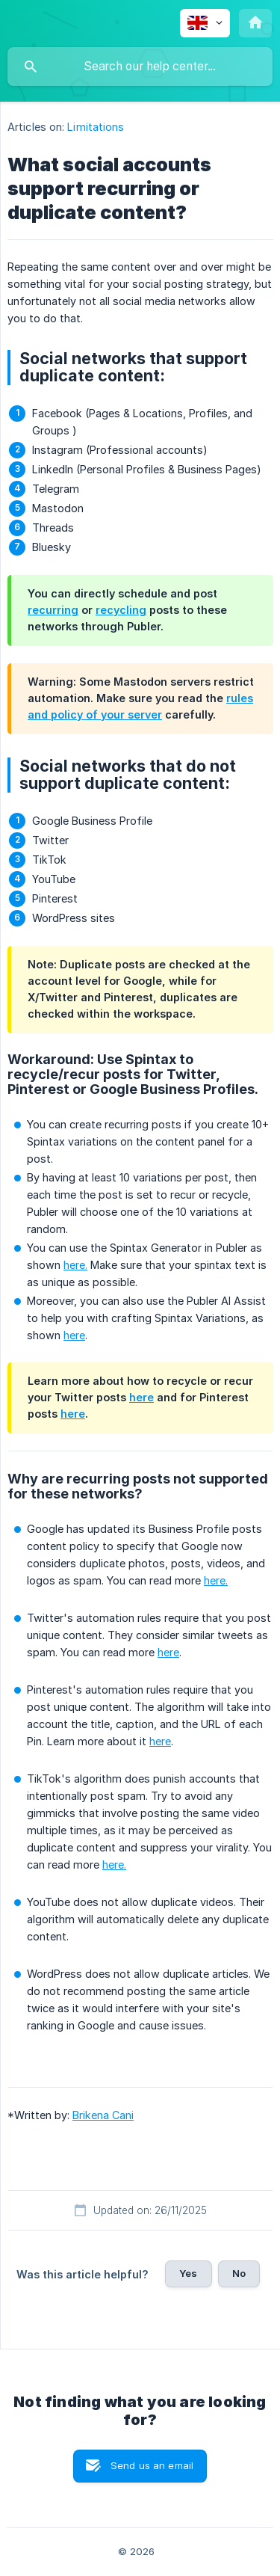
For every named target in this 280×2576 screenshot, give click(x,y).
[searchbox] (140, 66)
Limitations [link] (95, 126)
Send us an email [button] (152, 2465)
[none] (205, 23)
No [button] (239, 2273)
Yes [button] (188, 2273)
